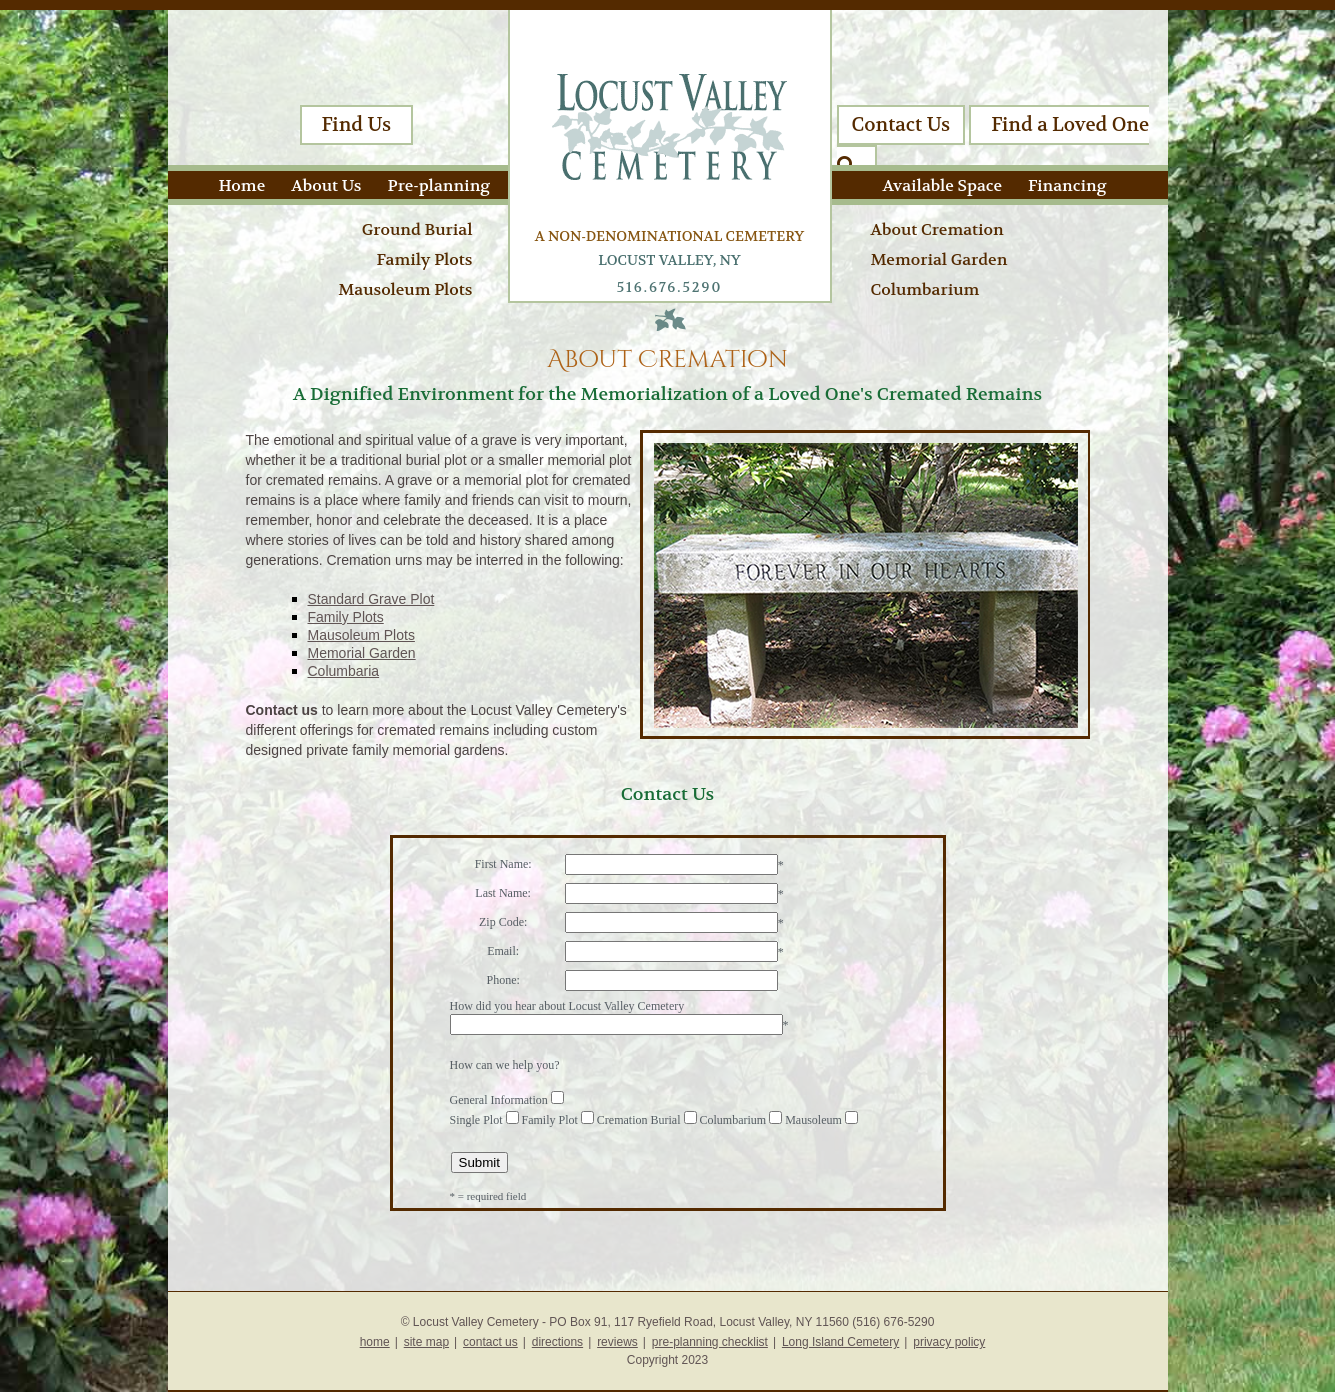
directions (557, 1342)
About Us (326, 185)
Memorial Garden (939, 259)
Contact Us (901, 125)
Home (242, 185)
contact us (490, 1342)
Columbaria (344, 671)
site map (426, 1342)
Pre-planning (439, 185)
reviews (617, 1342)
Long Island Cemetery (840, 1342)
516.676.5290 (670, 287)
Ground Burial (417, 229)
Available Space (942, 185)
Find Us (357, 125)
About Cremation (937, 229)
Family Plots (424, 259)
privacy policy (949, 1342)
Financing (1067, 185)
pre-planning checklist (710, 1342)
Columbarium (925, 289)
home (375, 1342)
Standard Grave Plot (371, 599)
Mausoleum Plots (405, 289)
